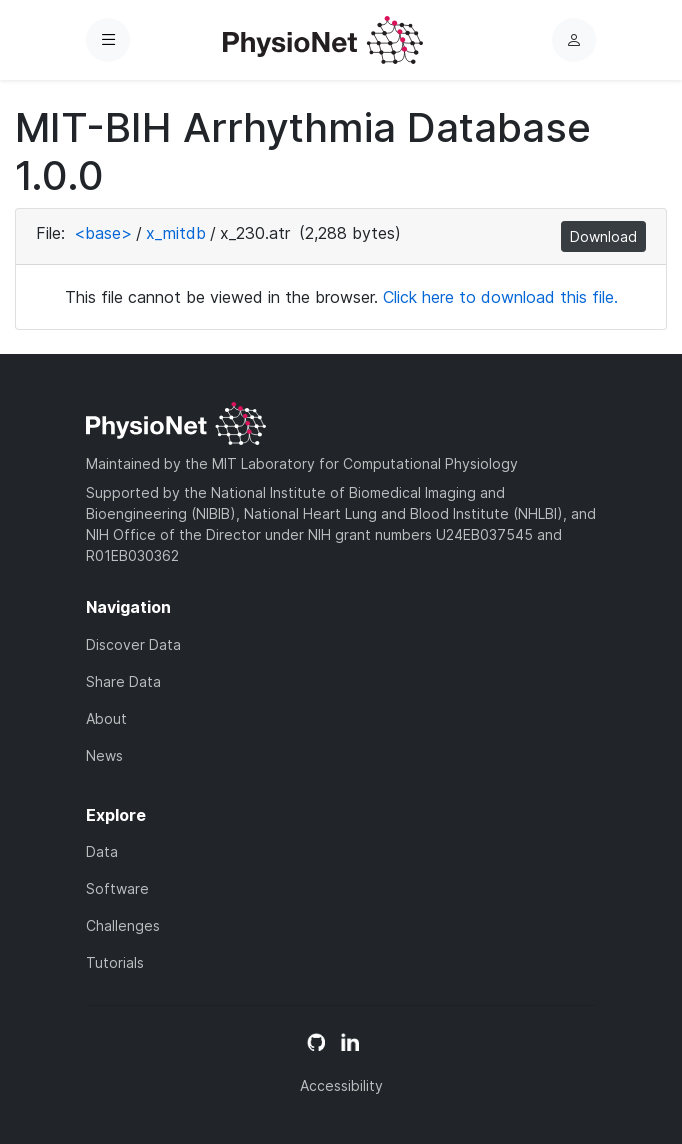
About (106, 718)
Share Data (123, 681)
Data (102, 851)
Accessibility (341, 1085)
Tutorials (115, 962)
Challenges (123, 925)
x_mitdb (176, 233)
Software (117, 888)
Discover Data (133, 644)
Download (603, 236)
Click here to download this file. (500, 297)
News (104, 755)
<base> (103, 233)
